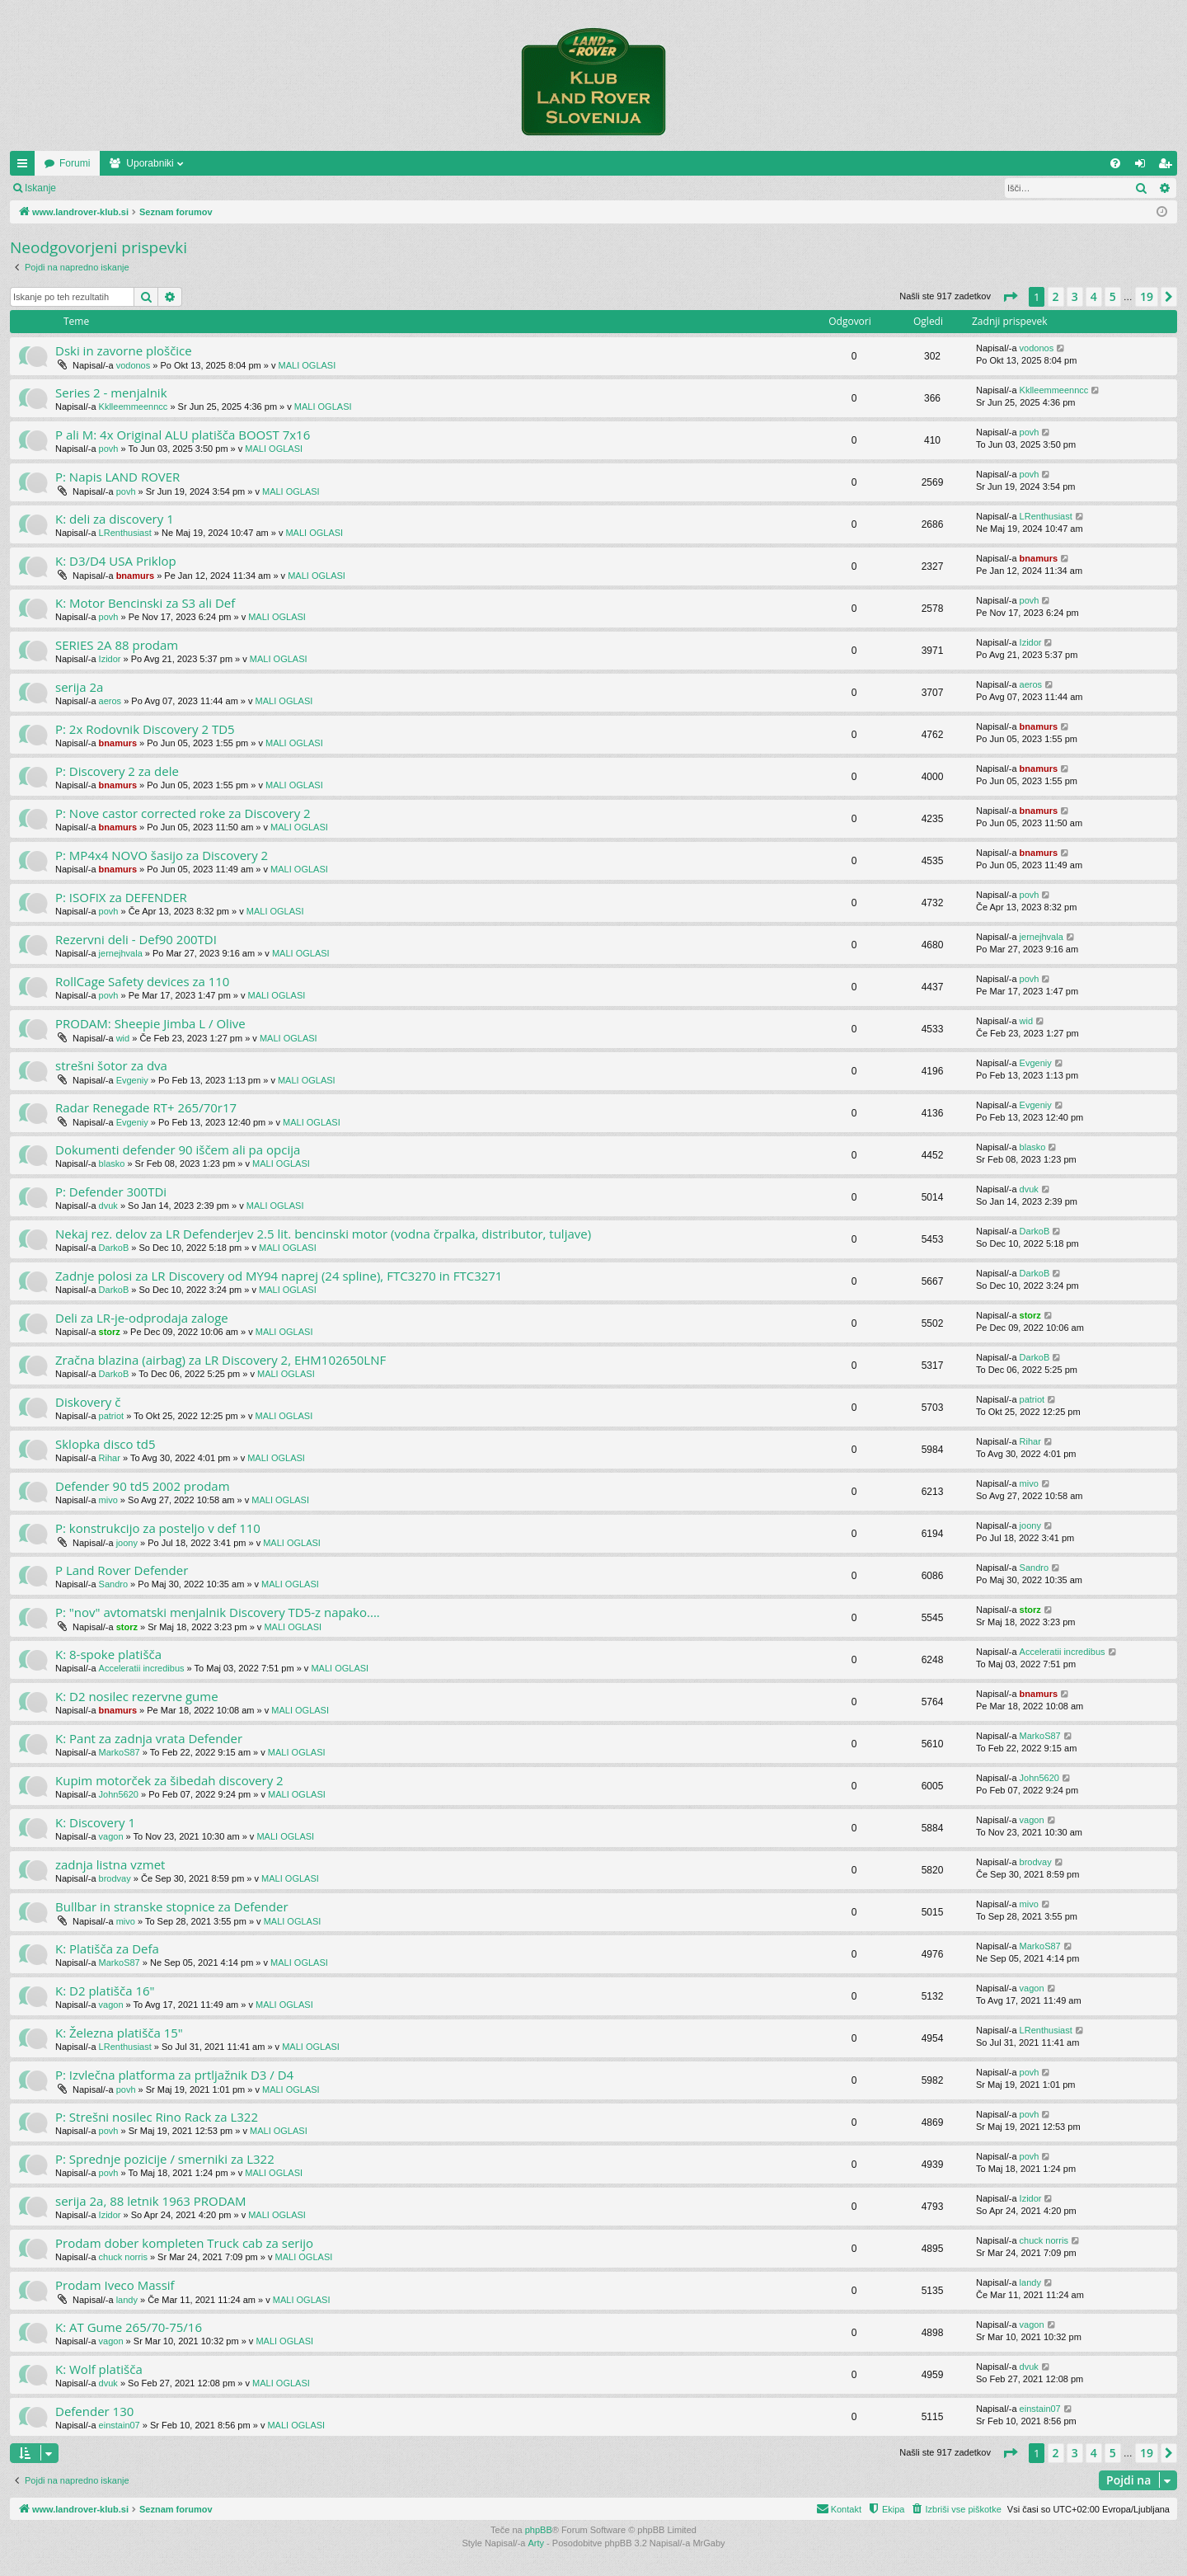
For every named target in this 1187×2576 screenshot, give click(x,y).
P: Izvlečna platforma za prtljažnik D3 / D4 (174, 2074)
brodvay (115, 1878)
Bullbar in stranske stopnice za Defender (172, 1906)
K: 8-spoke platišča (108, 1654)
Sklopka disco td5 (105, 1444)
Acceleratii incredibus (142, 1668)
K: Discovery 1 (95, 1822)
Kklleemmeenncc (133, 406)
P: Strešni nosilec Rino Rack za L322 (156, 2116)
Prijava (95, 188)
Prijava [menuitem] (1143, 166)
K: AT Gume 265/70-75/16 (128, 2327)
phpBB (538, 2530)
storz (109, 1332)
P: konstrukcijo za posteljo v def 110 (157, 1528)
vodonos (133, 365)
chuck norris (123, 2257)
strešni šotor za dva (111, 1065)
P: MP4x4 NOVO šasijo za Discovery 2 (161, 855)
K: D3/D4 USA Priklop (115, 560)
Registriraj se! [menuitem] (1168, 166)
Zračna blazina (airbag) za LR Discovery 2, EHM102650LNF (220, 1359)
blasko (112, 1163)
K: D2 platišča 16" (105, 1990)
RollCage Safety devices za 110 (142, 981)
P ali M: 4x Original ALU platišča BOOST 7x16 (182, 434)
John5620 (118, 1794)
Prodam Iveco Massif (115, 2285)
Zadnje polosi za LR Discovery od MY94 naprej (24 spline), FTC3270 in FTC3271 (278, 1275)
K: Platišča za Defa (107, 1948)
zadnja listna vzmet (110, 1864)
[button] (1009, 297)
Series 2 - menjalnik (111, 392)
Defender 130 (94, 2411)
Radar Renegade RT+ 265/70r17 (146, 1107)
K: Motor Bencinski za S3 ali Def (145, 603)
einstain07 (119, 2425)
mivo (108, 1500)
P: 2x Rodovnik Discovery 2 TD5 (145, 729)
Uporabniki (265, 163)
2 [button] (1056, 296)
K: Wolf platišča (99, 2369)
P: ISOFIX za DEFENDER (121, 897)
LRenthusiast (125, 533)
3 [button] (1075, 296)
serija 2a (79, 687)
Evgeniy (132, 1080)
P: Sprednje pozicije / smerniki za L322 (164, 2159)
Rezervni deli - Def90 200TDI (136, 939)
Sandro (113, 1584)
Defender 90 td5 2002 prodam (142, 1486)
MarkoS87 (119, 1752)
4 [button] (1094, 296)
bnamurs (135, 576)
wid (123, 1038)
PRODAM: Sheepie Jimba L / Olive (150, 1023)
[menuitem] (1115, 163)
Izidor (110, 659)
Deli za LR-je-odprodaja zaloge (141, 1317)
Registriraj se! (164, 188)
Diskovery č (87, 1402)
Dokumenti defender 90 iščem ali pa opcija (177, 1149)
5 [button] (1113, 296)
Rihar (109, 1458)
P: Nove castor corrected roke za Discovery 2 (183, 813)
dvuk (108, 1205)
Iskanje (40, 188)
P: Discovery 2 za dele (117, 771)
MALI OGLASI (307, 365)
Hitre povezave (25, 166)
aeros (110, 701)
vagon (111, 1836)
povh (109, 449)
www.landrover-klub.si (93, 163)
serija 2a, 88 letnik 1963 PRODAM (150, 2201)
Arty (536, 2543)
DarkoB (114, 1248)
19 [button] (1146, 296)
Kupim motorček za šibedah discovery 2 (169, 1780)
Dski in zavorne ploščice (123, 350)
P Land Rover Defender (121, 1570)
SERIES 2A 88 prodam (116, 645)
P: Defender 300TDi (111, 1191)
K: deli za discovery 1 (114, 518)
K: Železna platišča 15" (119, 2032)
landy (127, 2300)
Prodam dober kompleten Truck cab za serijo (184, 2243)
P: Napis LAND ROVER (117, 476)
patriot (111, 1416)
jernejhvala (121, 953)
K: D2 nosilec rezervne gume (136, 1696)
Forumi (191, 163)
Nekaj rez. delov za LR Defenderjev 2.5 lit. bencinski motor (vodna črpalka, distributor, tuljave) (323, 1233)
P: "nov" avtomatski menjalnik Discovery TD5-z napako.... (217, 1612)
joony (127, 1543)
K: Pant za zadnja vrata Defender (148, 1738)
